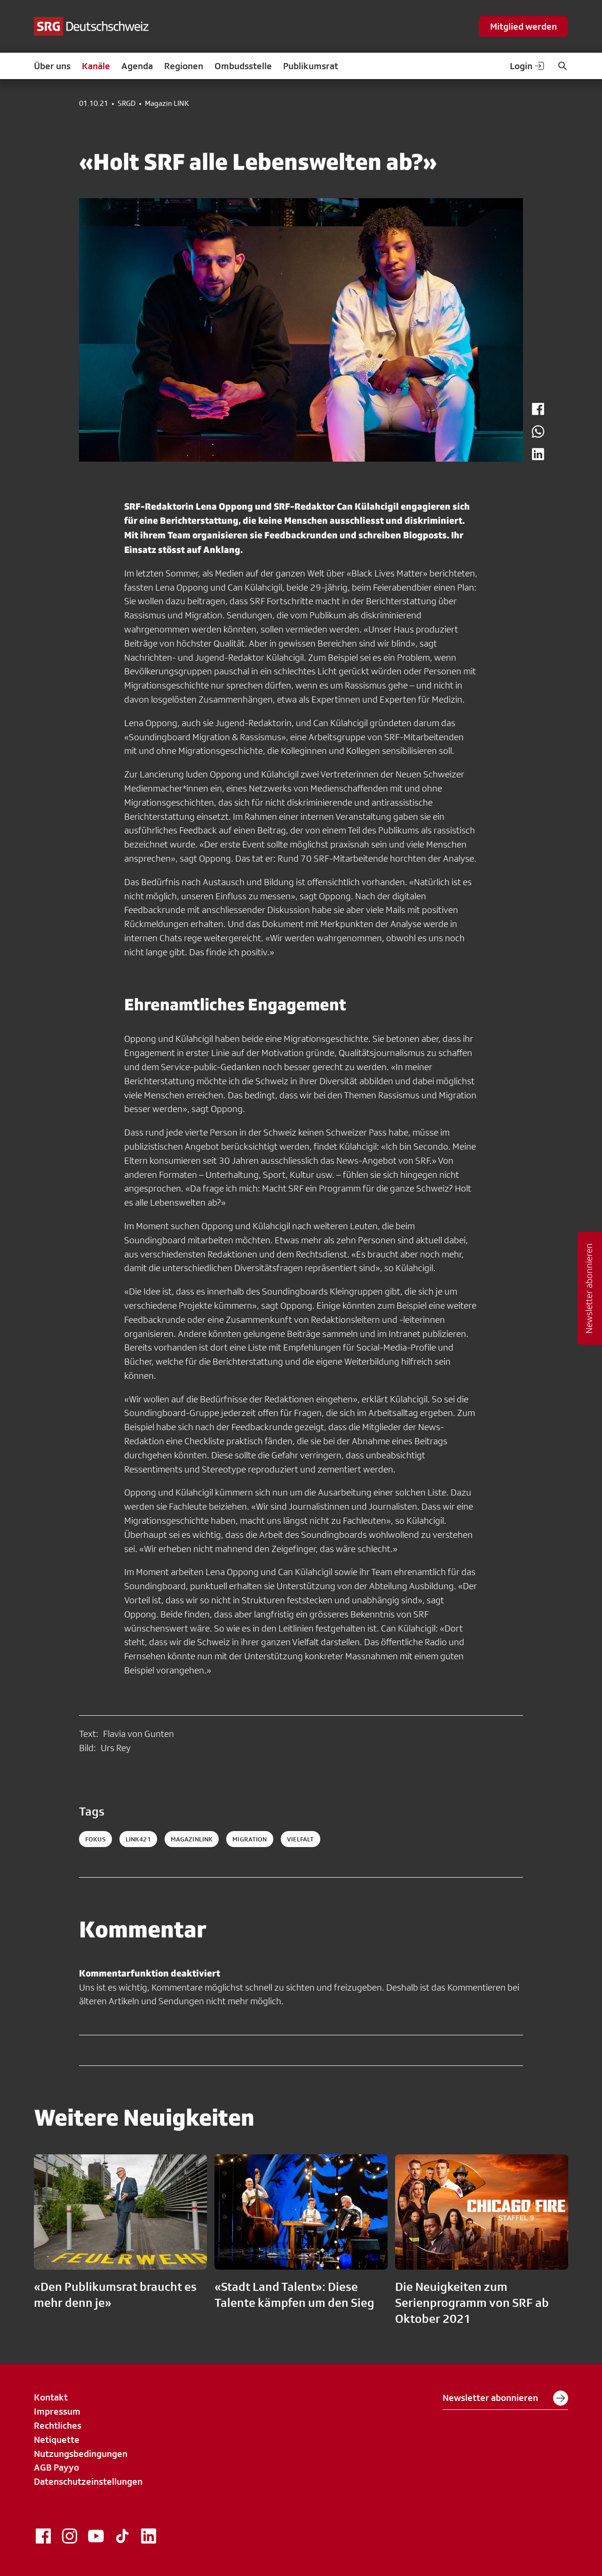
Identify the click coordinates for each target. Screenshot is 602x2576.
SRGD (126, 103)
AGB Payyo (56, 2467)
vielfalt (300, 1839)
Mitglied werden (523, 26)
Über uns (52, 66)
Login (528, 66)
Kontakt (51, 2397)
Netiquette (56, 2439)
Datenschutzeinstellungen (88, 2481)
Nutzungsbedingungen (80, 2453)
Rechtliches (57, 2425)
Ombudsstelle (243, 66)
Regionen (183, 66)
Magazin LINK (167, 103)
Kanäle (96, 66)
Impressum (57, 2411)
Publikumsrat (310, 66)
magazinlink (192, 1839)
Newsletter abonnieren (505, 2398)
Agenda (137, 66)
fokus (95, 1839)
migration (249, 1839)
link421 (138, 1839)
